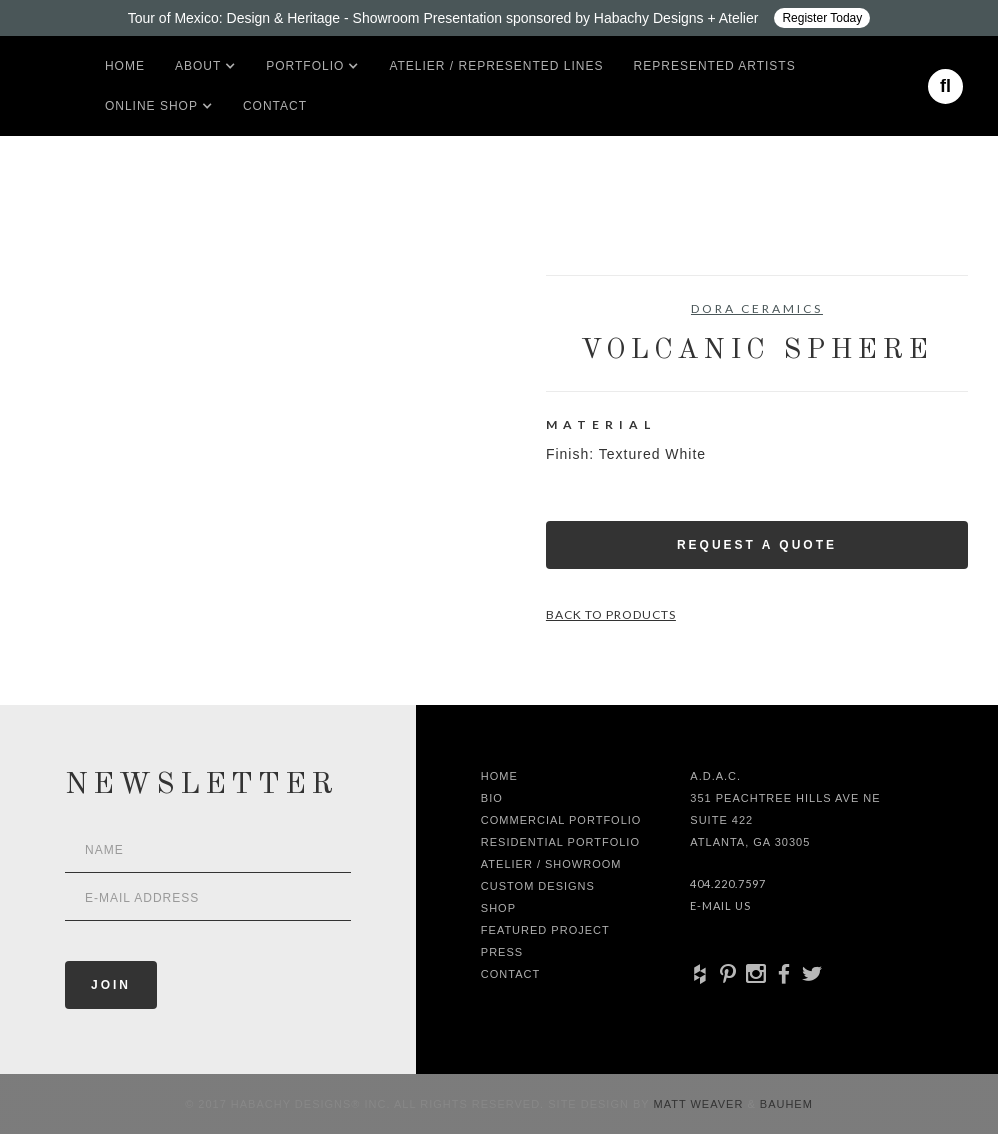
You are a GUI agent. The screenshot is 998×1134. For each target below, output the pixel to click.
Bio (492, 798)
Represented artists (715, 66)
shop (498, 908)
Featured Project (545, 930)
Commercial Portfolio (561, 820)
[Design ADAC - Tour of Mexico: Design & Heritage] (499, 18)
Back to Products (611, 614)
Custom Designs (538, 886)
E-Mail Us (720, 905)
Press (502, 952)
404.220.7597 (728, 883)
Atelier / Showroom (551, 864)
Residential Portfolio (560, 842)
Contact (275, 106)
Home (125, 66)
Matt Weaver (701, 1104)
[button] (198, 66)
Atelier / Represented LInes (496, 66)
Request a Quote (757, 545)
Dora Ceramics (757, 308)
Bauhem (784, 1104)
